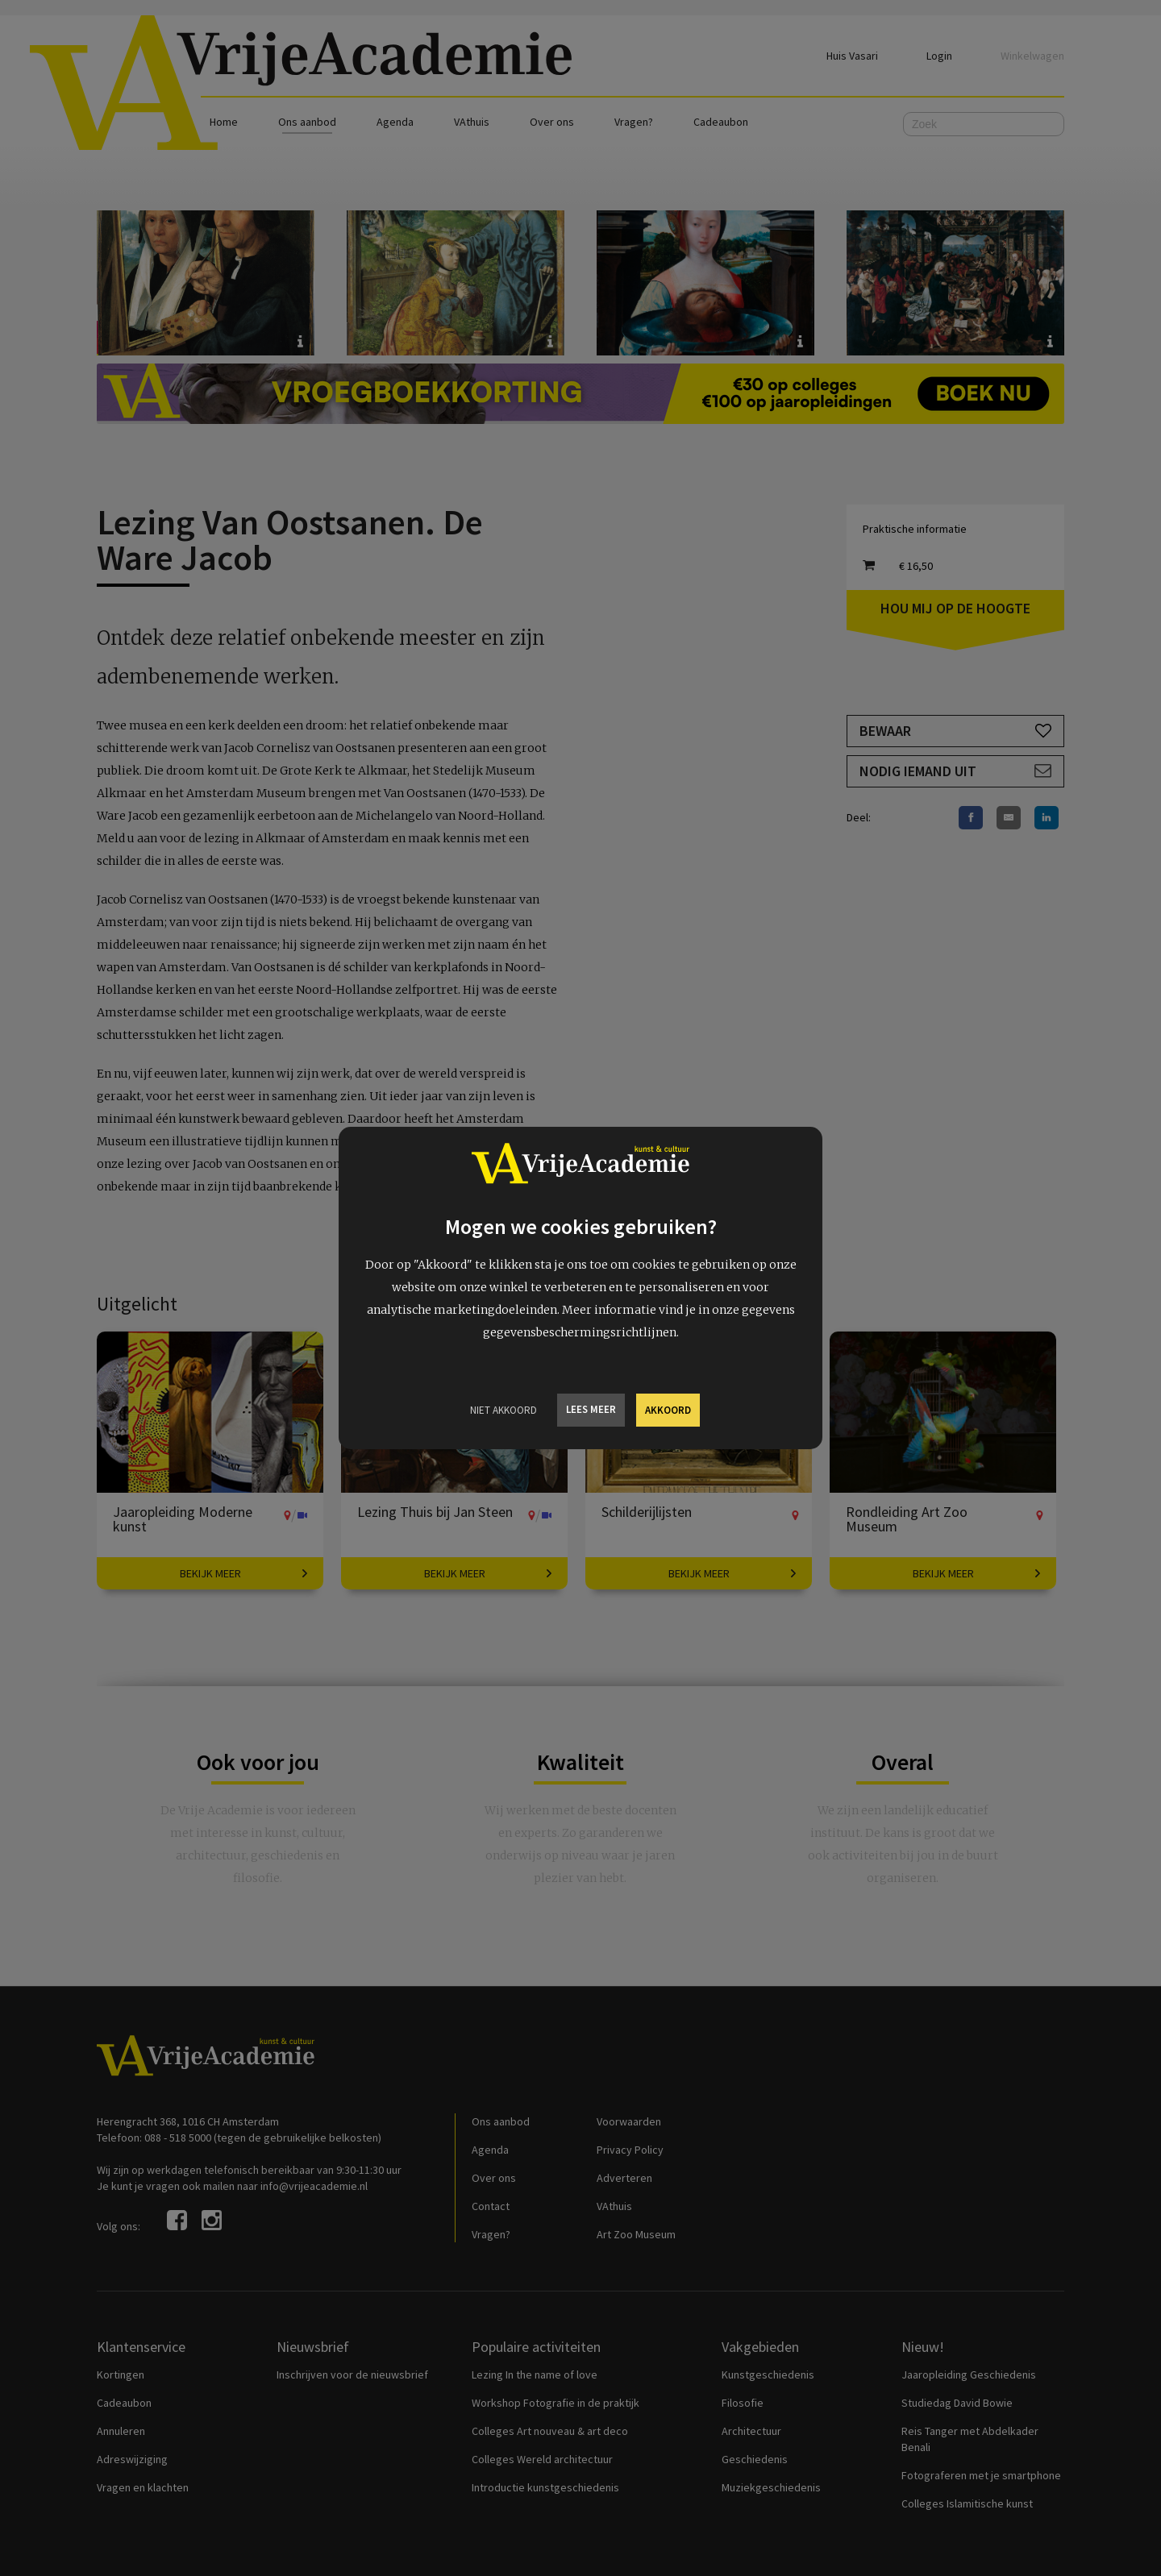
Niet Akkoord (503, 1410)
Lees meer (591, 1409)
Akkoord (668, 1410)
